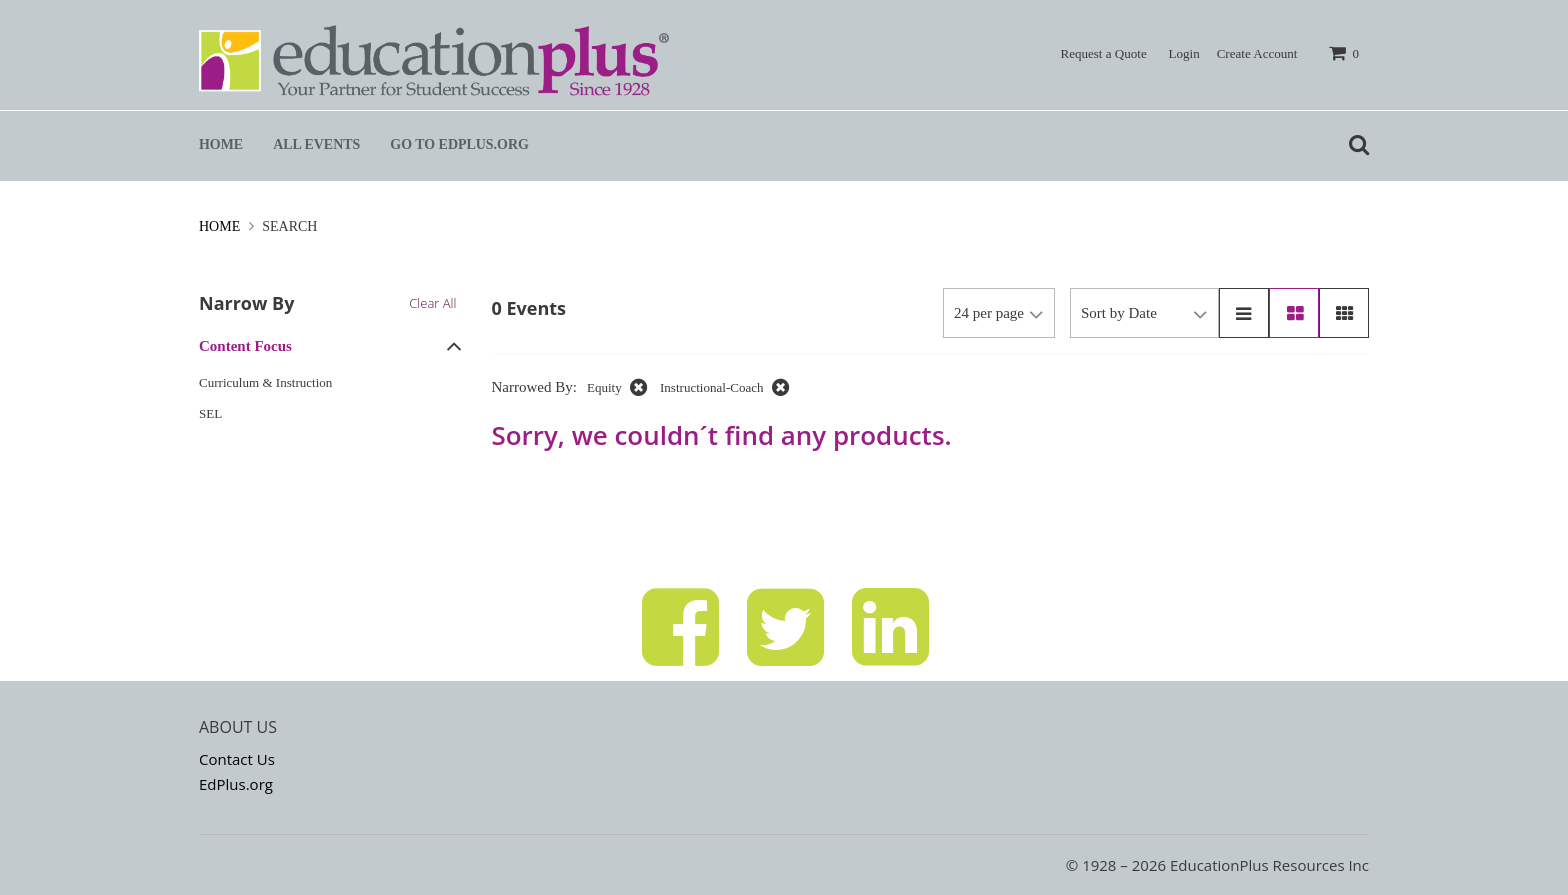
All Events (316, 144)
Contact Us (237, 759)
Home (221, 144)
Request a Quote (1103, 53)
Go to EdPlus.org (459, 144)
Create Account (1257, 53)
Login (1184, 53)
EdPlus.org (236, 784)
